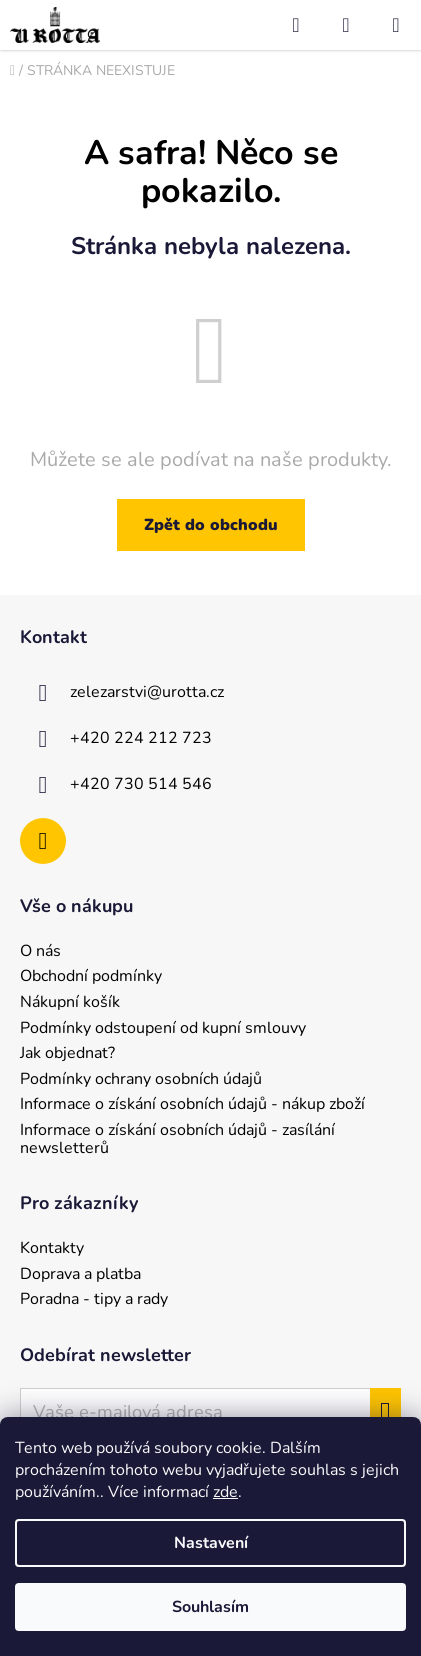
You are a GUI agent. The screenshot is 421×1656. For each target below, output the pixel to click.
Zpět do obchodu (211, 525)
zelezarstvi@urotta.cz (147, 692)
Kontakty (52, 1249)
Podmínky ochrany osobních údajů (141, 1080)
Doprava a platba (80, 1275)
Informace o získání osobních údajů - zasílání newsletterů (177, 1139)
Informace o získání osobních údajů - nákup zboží (192, 1105)
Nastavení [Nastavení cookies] (211, 1543)
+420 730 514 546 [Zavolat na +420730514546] (141, 784)
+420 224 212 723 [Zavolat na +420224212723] (141, 738)
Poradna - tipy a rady (94, 1300)
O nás (40, 952)
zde (225, 1492)
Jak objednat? (67, 1054)
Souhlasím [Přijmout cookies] (210, 1607)
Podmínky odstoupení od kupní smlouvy (163, 1029)
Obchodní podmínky (91, 977)
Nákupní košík (70, 1003)
